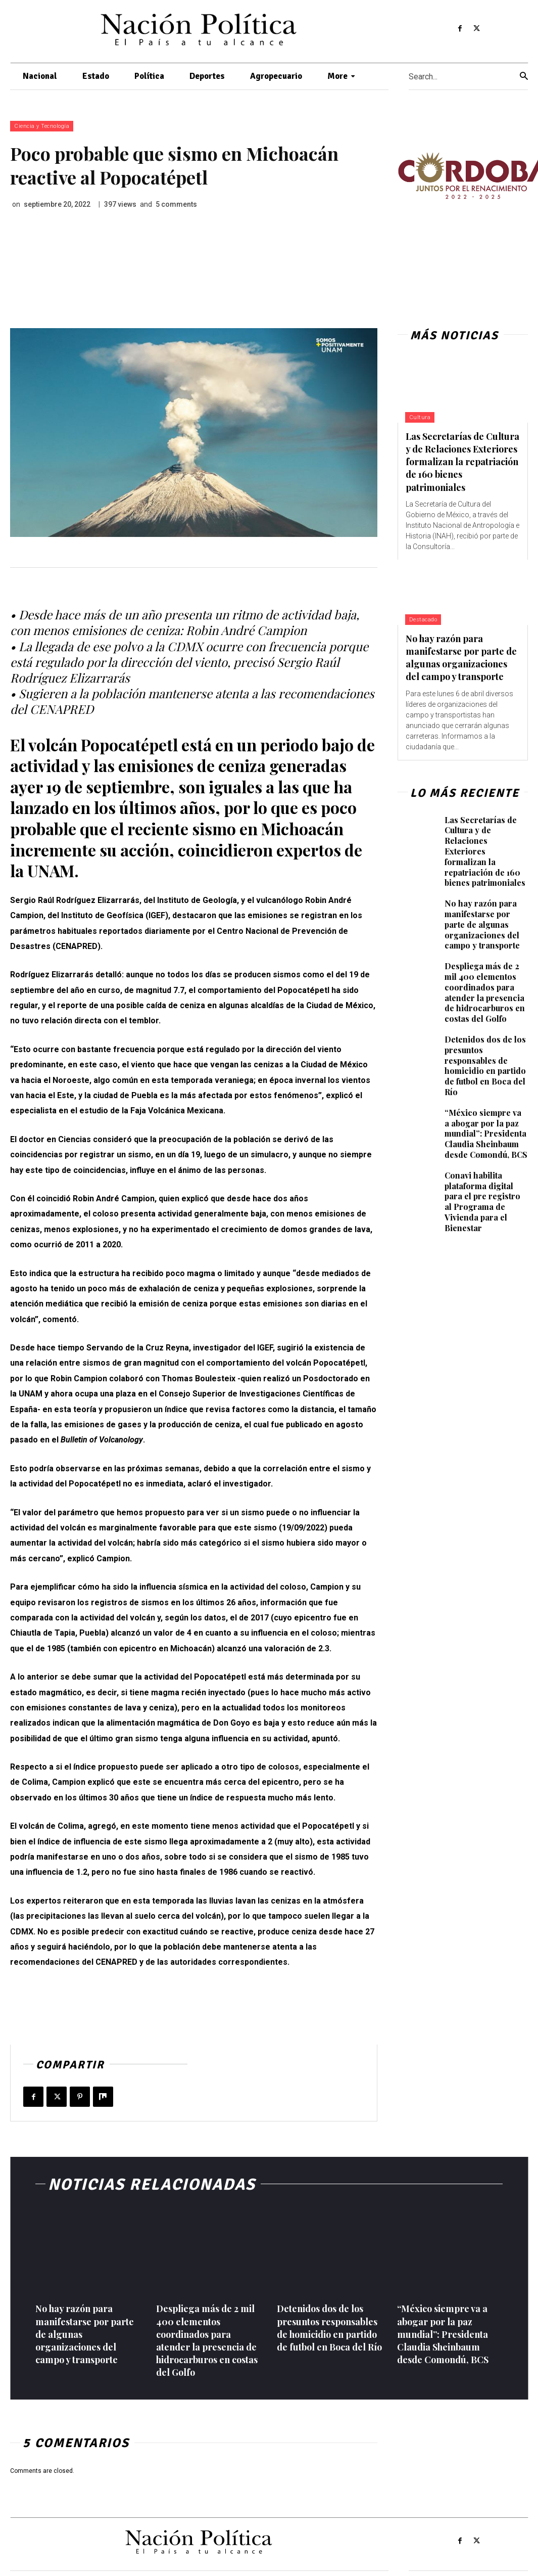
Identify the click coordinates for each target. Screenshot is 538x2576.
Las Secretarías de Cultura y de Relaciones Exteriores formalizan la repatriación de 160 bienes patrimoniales (462, 461)
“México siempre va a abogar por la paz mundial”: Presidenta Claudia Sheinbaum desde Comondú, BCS (486, 1133)
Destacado (423, 619)
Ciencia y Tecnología (41, 126)
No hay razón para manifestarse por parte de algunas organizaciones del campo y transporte (461, 657)
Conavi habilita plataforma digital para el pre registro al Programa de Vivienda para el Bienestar (482, 1201)
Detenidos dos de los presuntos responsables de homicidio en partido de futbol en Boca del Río (485, 1065)
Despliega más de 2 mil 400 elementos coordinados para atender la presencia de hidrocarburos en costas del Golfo (485, 992)
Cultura (420, 417)
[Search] (524, 76)
